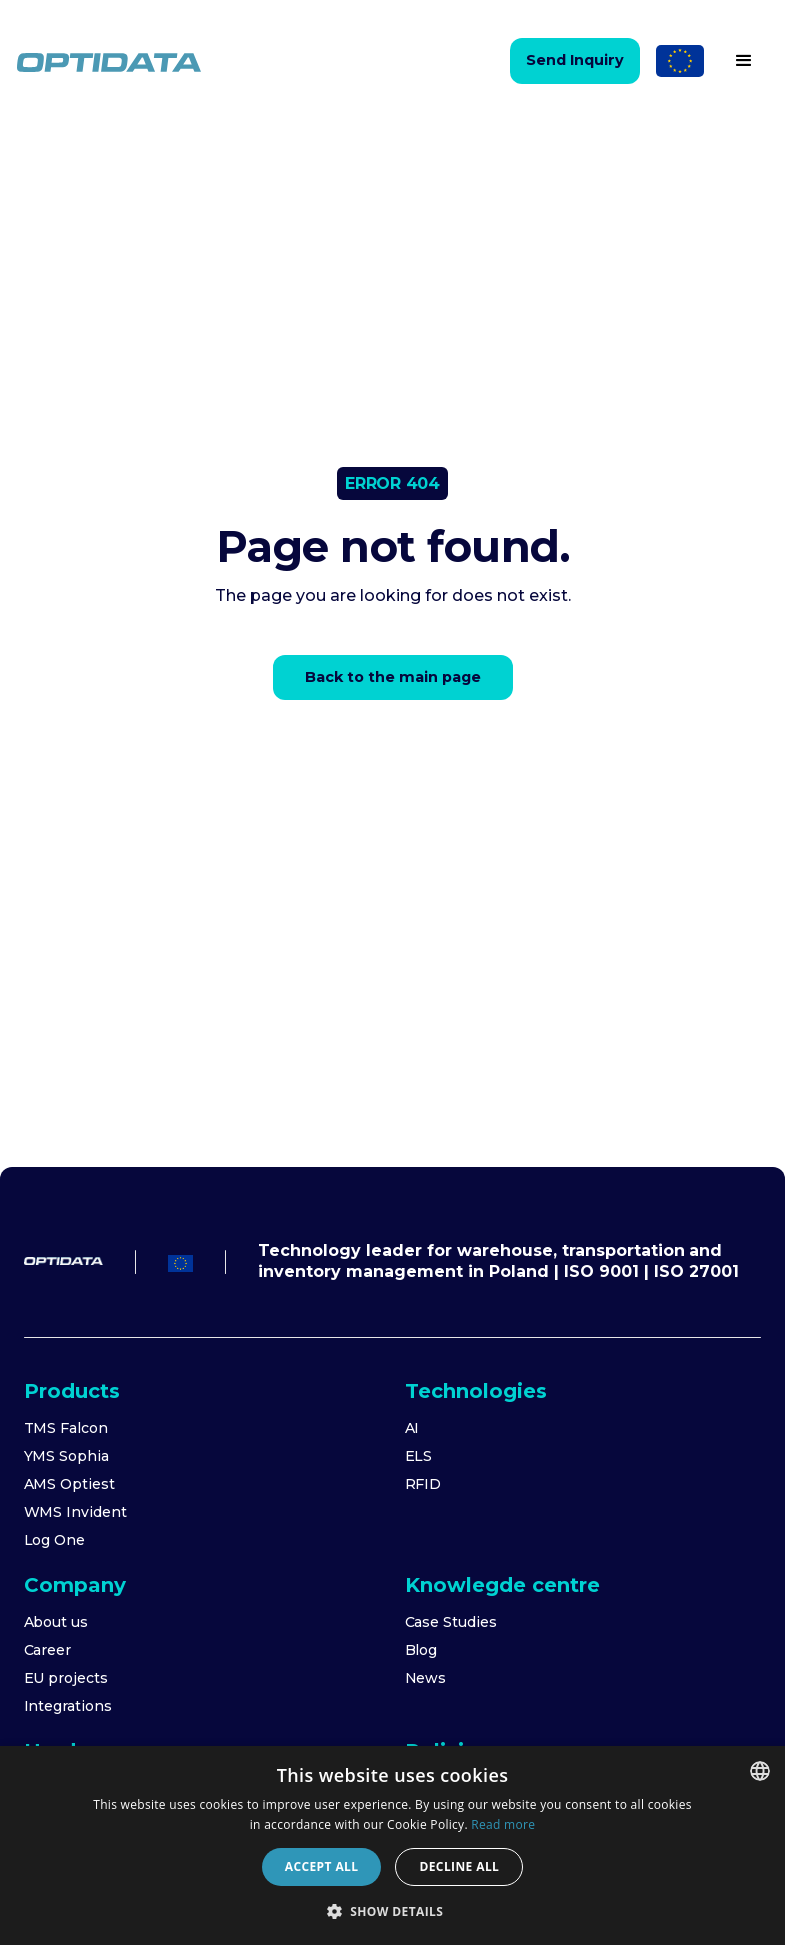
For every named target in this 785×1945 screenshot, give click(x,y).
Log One (55, 1540)
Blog (421, 1650)
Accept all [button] (322, 1866)
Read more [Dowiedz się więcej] (503, 1824)
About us (56, 1622)
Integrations (68, 1706)
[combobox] (760, 1771)
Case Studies (451, 1622)
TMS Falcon (66, 1428)
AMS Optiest (69, 1484)
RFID (423, 1484)
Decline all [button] (459, 1866)
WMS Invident (75, 1512)
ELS (419, 1456)
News (426, 1678)
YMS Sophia (67, 1456)
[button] (744, 61)
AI (412, 1428)
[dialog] (392, 1845)
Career (48, 1650)
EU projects (66, 1678)
